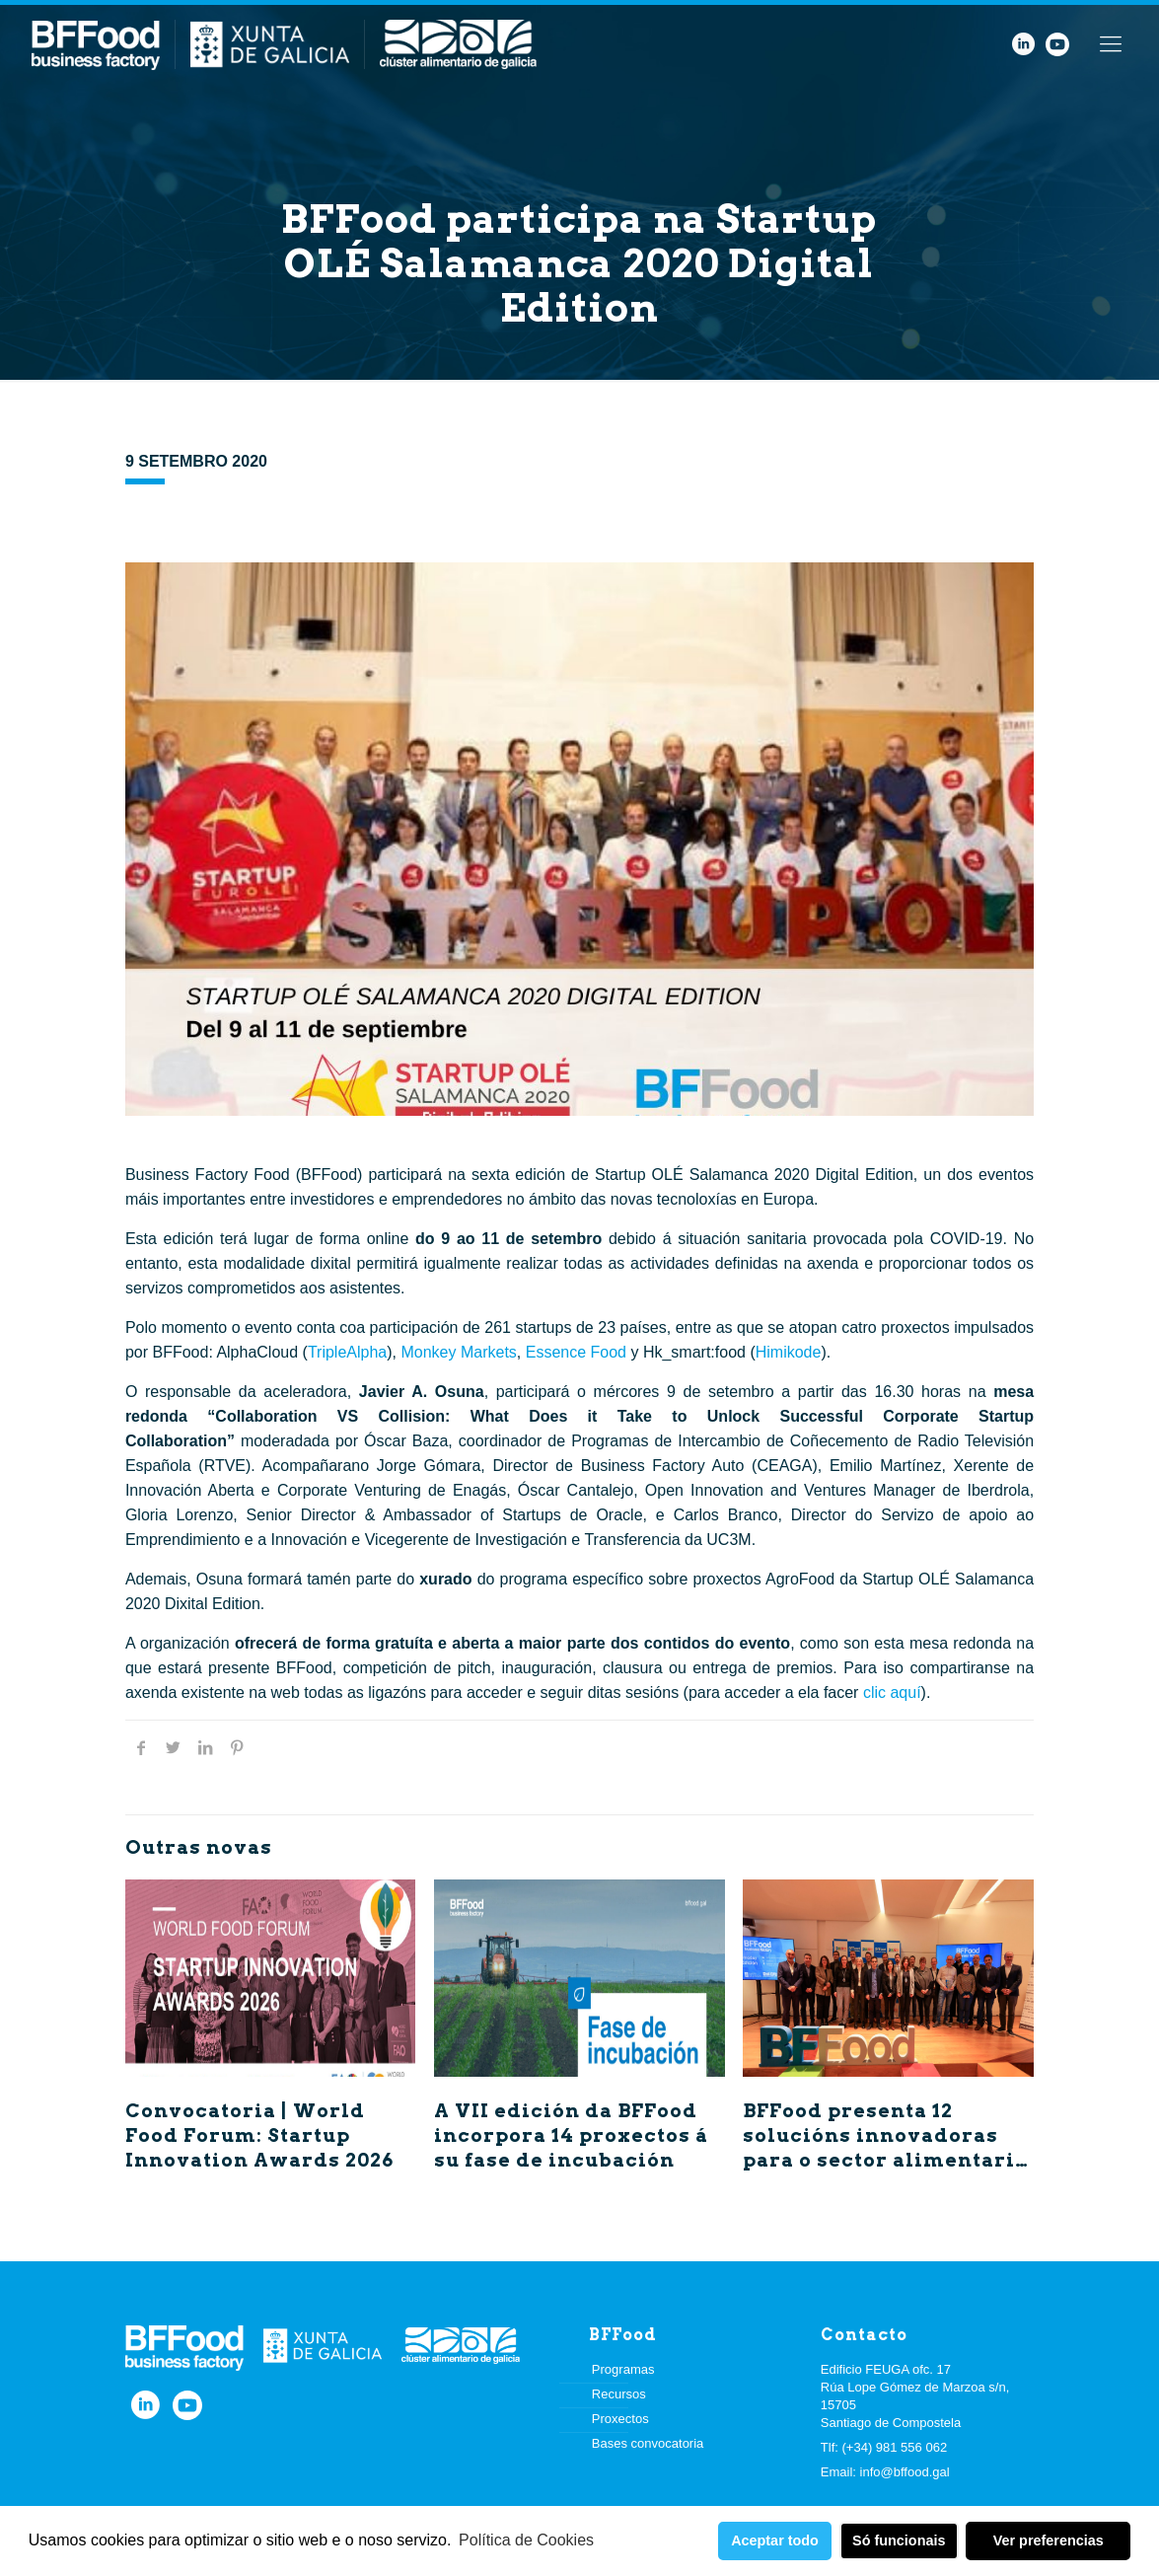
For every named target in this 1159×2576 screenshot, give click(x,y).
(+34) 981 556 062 (895, 2447)
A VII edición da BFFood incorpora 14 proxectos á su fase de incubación (571, 2135)
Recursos (619, 2394)
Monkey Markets (458, 1352)
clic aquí (892, 1692)
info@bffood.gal (905, 2472)
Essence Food (576, 1352)
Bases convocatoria (647, 2443)
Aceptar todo (775, 2540)
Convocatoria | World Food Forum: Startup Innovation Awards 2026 (259, 2135)
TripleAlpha (347, 1352)
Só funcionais (898, 2540)
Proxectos (620, 2418)
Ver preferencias (1048, 2540)
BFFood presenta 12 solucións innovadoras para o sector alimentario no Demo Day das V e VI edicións (885, 2160)
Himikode (789, 1352)
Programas (623, 2369)
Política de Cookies (526, 2540)
